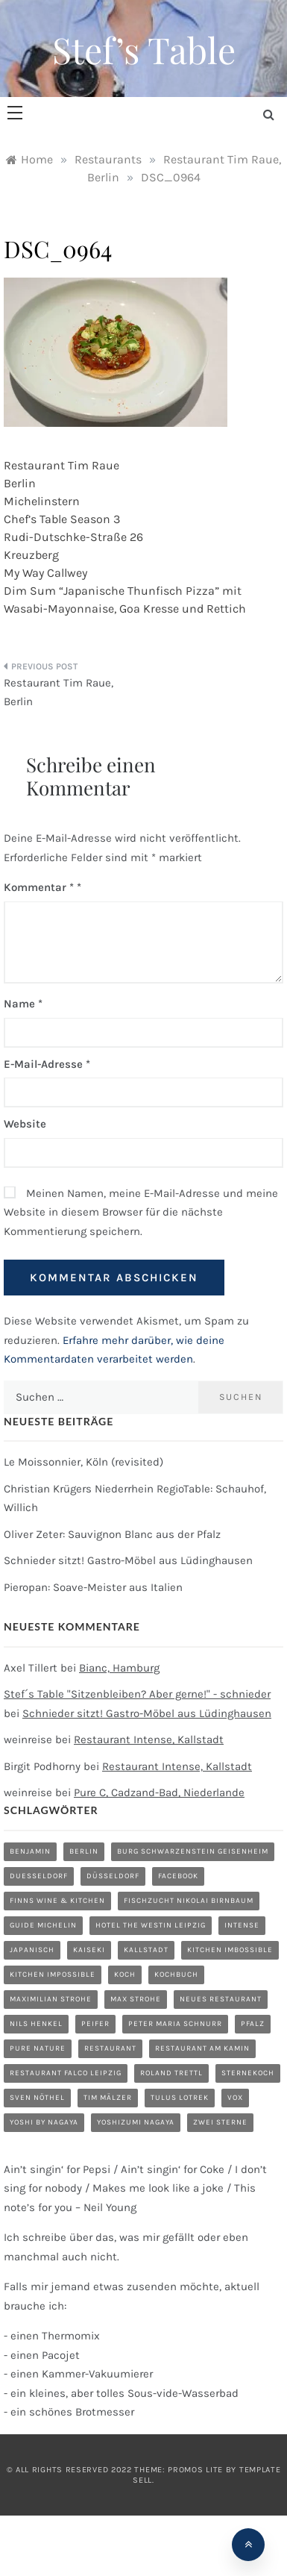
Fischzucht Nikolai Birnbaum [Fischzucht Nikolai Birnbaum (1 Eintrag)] (188, 1900)
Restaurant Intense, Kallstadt (149, 1739)
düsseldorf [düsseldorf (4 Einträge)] (112, 1876)
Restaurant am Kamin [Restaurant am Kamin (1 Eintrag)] (202, 2048)
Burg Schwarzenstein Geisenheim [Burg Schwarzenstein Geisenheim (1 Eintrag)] (192, 1851)
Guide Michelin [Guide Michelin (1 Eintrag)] (43, 1925)
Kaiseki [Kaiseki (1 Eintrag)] (89, 1949)
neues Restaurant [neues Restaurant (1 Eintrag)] (221, 1999)
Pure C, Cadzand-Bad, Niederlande (159, 1792)
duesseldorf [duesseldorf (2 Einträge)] (39, 1876)
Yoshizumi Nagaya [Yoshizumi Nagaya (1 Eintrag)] (135, 2122)
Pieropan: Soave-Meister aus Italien (93, 1587)
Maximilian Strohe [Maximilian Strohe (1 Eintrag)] (51, 1999)
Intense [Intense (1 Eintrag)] (241, 1925)
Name (23, 1003)
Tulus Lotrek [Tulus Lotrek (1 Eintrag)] (180, 2097)
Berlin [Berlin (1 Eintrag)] (83, 1851)
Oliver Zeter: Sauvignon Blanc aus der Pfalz (112, 1534)
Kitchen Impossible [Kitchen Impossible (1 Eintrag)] (52, 1974)
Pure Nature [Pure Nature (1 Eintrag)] (38, 2048)
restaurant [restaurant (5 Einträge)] (110, 2048)
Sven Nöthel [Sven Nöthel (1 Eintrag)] (37, 2097)
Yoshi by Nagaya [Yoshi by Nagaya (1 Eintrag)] (44, 2122)
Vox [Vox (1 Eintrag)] (235, 2097)
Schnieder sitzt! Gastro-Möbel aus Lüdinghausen (128, 1560)
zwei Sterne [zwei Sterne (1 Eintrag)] (220, 2122)
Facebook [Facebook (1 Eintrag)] (178, 1876)
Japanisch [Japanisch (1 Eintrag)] (32, 1949)
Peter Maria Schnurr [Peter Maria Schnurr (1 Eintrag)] (175, 2023)
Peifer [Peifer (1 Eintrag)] (95, 2023)
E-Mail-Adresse (47, 1064)
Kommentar (39, 887)
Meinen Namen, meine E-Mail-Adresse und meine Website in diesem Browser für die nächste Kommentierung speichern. (141, 1212)
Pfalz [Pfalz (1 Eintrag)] (253, 2023)
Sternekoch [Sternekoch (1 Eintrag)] (247, 2073)
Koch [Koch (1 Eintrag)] (125, 1974)
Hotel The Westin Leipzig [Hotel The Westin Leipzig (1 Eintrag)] (150, 1925)
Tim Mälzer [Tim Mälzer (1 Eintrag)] (107, 2097)
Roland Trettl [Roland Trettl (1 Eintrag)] (171, 2073)
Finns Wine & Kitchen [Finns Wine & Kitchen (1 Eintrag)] (57, 1900)
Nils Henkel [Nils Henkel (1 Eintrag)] (36, 2023)
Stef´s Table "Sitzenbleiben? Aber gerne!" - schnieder (137, 1694)
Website (25, 1124)
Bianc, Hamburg (119, 1668)
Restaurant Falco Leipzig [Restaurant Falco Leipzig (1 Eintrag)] (66, 2073)
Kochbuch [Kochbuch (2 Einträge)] (176, 1974)
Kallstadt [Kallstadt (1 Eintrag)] (146, 1949)
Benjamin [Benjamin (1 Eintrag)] (30, 1851)
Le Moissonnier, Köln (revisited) (83, 1462)
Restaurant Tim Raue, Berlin (58, 692)
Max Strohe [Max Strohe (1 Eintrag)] (135, 1999)
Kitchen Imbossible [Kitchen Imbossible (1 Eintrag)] (230, 1949)
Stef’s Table (144, 49)
